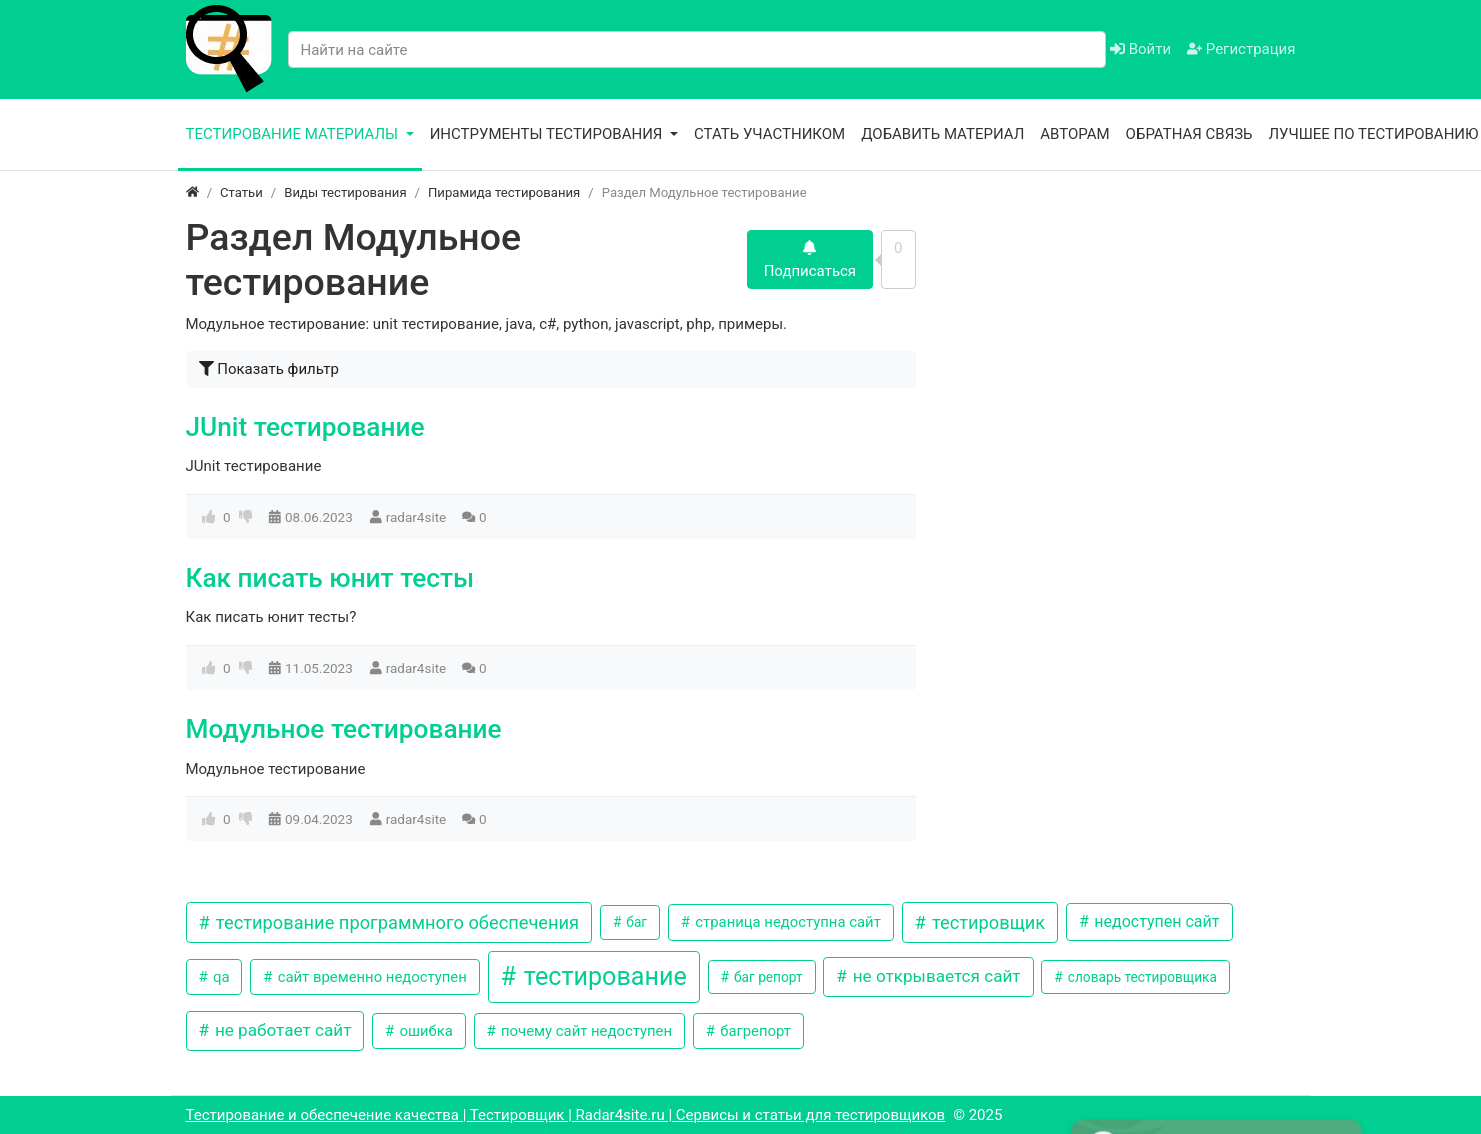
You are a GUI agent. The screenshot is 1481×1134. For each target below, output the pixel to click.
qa (219, 977)
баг (635, 922)
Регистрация (1241, 49)
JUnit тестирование (305, 427)
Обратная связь (1189, 134)
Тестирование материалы (294, 134)
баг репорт (767, 977)
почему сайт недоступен (584, 1031)
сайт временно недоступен (370, 977)
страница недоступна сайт (786, 922)
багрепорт (753, 1031)
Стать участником (769, 134)
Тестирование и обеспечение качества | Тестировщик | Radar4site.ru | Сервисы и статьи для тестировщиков (566, 1115)
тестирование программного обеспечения (395, 922)
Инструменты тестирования (548, 134)
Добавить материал (942, 134)
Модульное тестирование (344, 729)
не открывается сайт (934, 976)
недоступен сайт (1154, 921)
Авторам (1074, 134)
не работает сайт (281, 1030)
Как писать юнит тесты (330, 578)
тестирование (602, 976)
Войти (1140, 49)
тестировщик (986, 922)
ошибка (424, 1031)
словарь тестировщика (1140, 977)
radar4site (416, 517)
